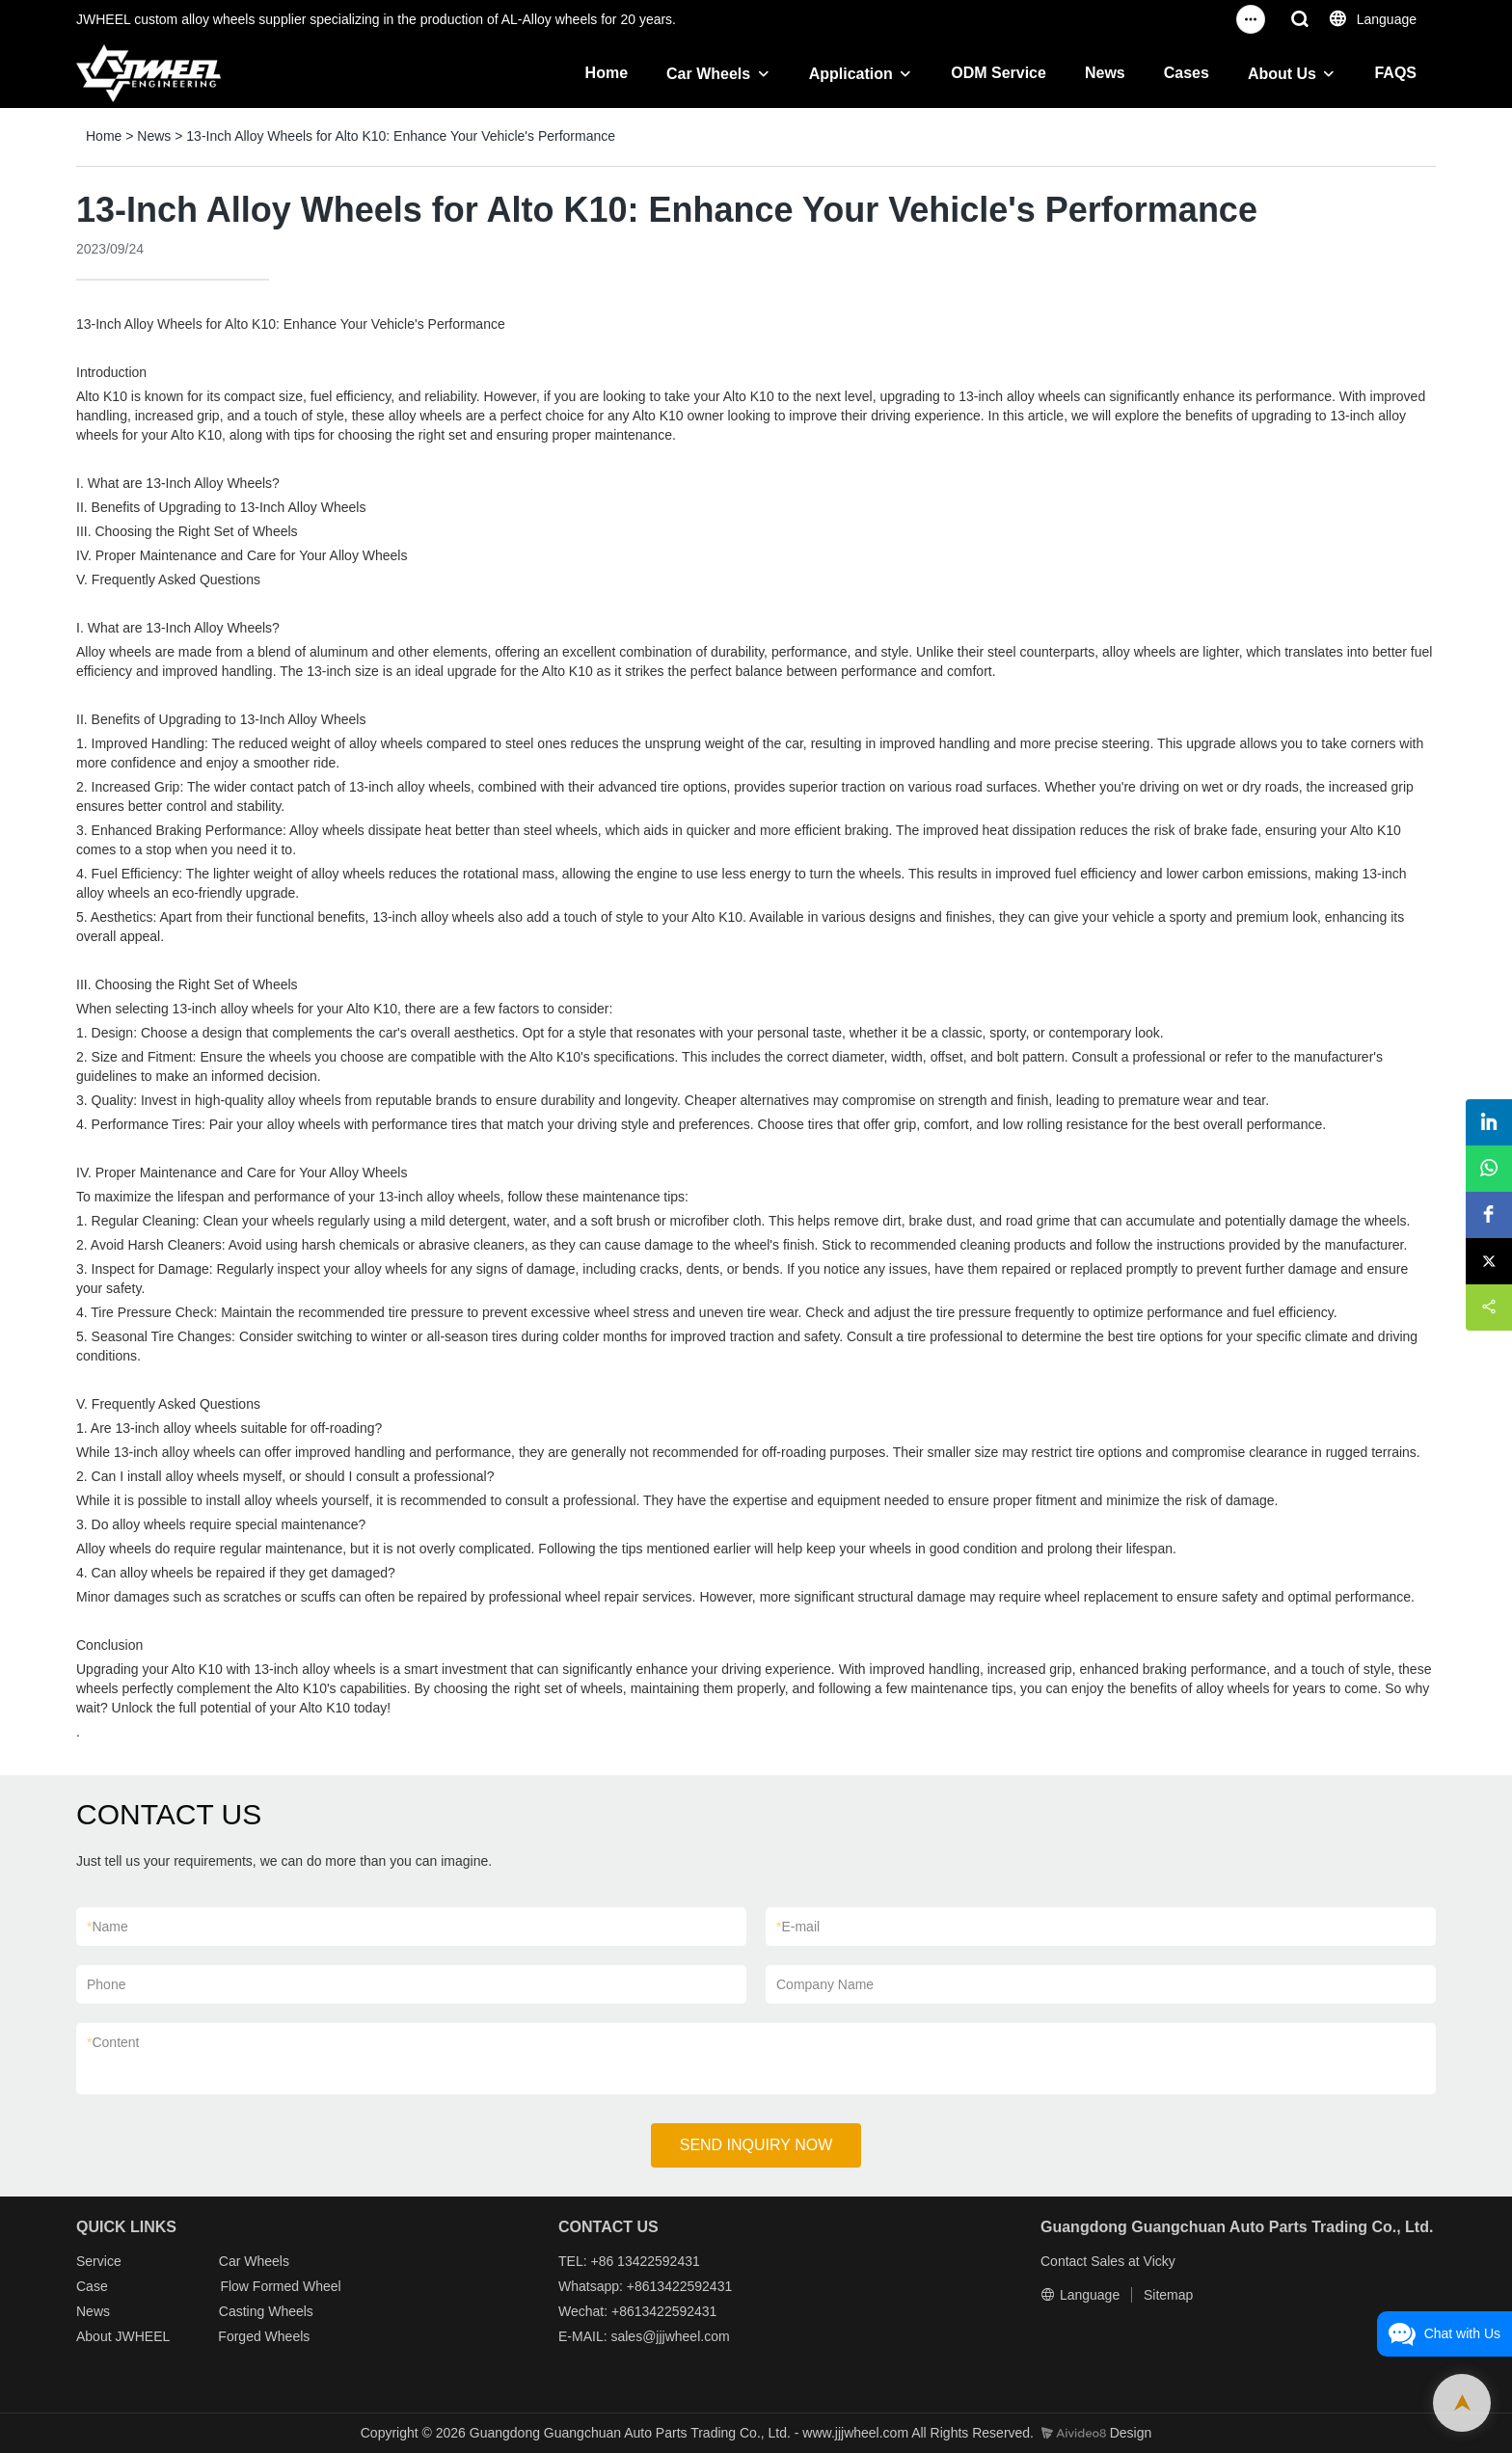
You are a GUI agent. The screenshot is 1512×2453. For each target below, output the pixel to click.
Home (606, 73)
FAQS (1395, 73)
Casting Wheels (266, 2311)
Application (851, 74)
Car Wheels (708, 74)
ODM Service (998, 73)
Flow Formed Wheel (280, 2286)
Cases (1186, 73)
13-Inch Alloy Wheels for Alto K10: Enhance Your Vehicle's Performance (400, 136)
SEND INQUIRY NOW (756, 2145)
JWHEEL (142, 2336)
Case (92, 2286)
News (1105, 73)
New (89, 2311)
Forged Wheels (264, 2336)
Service (99, 2261)
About (95, 2336)
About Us (1282, 74)
